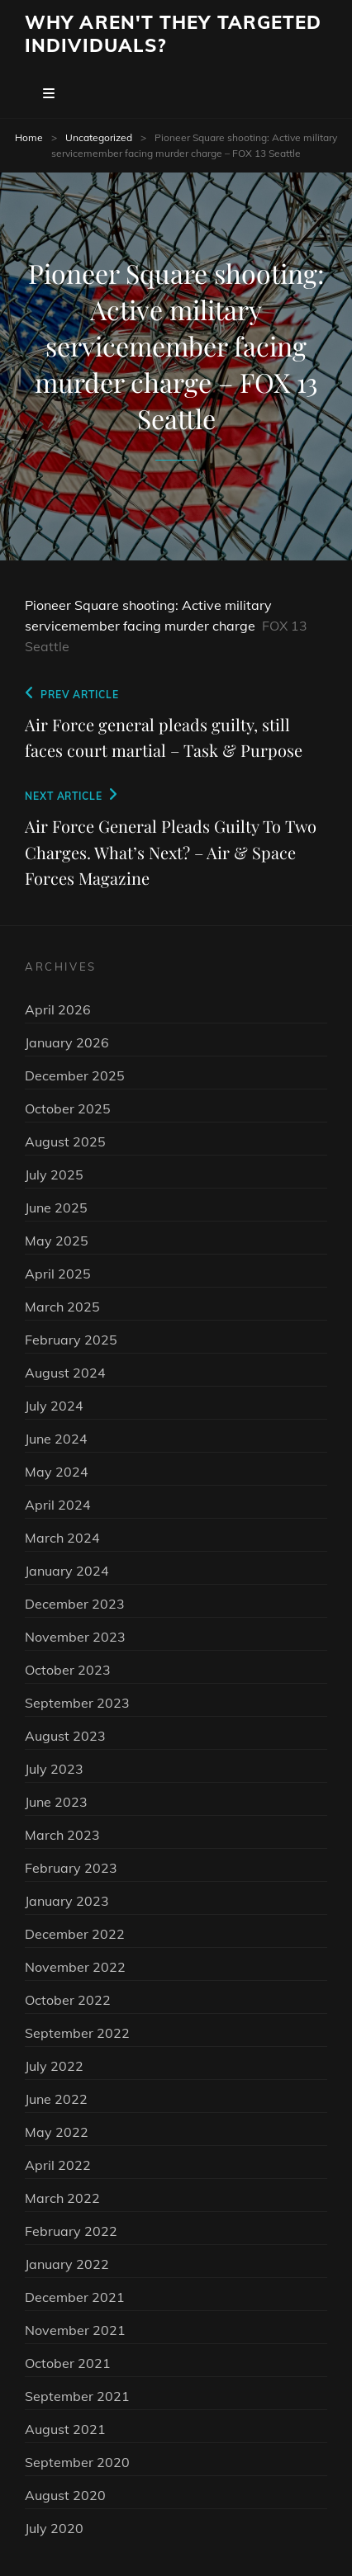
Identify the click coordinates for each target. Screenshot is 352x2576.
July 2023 (54, 1769)
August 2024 (65, 1372)
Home (29, 137)
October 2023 (68, 1669)
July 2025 (54, 1174)
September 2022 (77, 2033)
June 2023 (56, 1802)
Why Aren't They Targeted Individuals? (173, 34)
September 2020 (77, 2462)
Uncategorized (98, 137)
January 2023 (67, 1901)
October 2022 (68, 2000)
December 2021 (75, 2297)
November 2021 (75, 2330)
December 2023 (75, 1603)
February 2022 (71, 2231)
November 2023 (75, 1636)
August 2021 (65, 2429)
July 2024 (54, 1405)
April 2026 (58, 1009)
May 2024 (56, 1471)
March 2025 (62, 1306)
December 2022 (75, 1934)
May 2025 (56, 1240)
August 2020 (65, 2495)
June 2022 (56, 2099)
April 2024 (58, 1504)
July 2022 (54, 2066)
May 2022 (56, 2132)
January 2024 (67, 1570)
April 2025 (58, 1273)
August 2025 (65, 1141)
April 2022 (58, 2165)
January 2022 (67, 2264)
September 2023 (77, 1702)
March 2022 (62, 2198)
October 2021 (68, 2363)
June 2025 (56, 1207)
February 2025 (71, 1339)
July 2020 (54, 2528)
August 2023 (65, 1736)
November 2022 (75, 1967)
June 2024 (56, 1438)
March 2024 (62, 1537)
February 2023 (71, 1868)
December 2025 (75, 1075)
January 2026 (67, 1042)
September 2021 (77, 2396)
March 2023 (62, 1835)
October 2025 (68, 1108)
